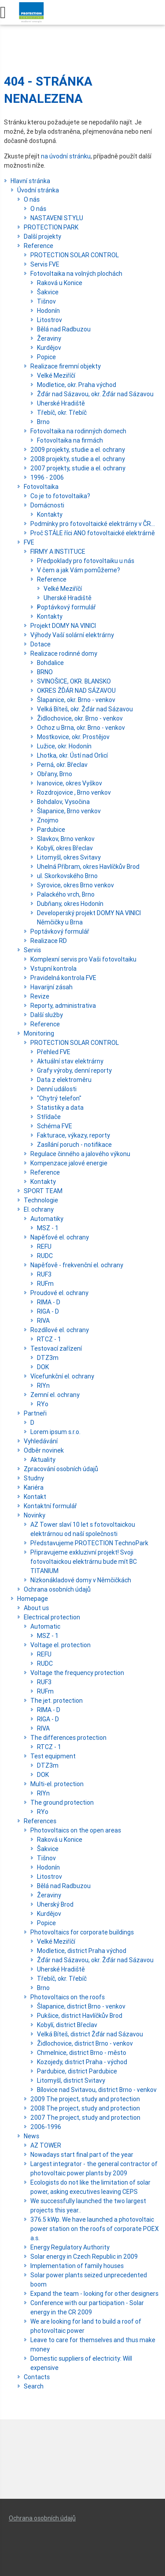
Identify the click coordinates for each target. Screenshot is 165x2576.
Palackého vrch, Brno (66, 894)
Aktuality (42, 1460)
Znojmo (48, 820)
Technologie (41, 1200)
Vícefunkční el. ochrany (62, 1376)
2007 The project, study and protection (85, 2118)
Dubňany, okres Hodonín (70, 904)
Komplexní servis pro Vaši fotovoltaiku (83, 959)
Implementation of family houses (77, 2266)
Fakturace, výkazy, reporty (73, 1135)
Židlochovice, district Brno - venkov (85, 2043)
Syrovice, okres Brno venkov (75, 885)
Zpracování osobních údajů (61, 1469)
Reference (38, 246)
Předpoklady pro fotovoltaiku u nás (85, 561)
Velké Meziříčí (56, 375)
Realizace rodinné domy (63, 653)
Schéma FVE (54, 1126)
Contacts (37, 2377)
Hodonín (48, 311)
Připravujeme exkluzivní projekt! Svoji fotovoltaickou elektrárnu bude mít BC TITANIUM (83, 1561)
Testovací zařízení (56, 1348)
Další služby (46, 1015)
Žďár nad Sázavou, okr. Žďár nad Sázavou (95, 394)
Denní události (57, 1089)
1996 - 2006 (47, 477)
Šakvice (48, 292)
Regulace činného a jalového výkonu (80, 1154)
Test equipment (53, 1756)
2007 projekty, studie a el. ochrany (77, 468)
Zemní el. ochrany (55, 1395)
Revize (39, 996)
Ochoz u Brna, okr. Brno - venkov (81, 728)
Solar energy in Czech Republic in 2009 (84, 2257)
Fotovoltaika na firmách (70, 440)
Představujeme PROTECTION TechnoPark (89, 1543)
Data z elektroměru (64, 1080)
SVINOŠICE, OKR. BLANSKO (74, 681)
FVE (29, 542)
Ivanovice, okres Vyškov (69, 783)
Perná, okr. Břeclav (62, 765)
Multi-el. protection (57, 1784)
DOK (43, 1367)
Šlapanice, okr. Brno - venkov (76, 700)
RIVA (43, 1321)
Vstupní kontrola (53, 969)
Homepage (32, 1599)
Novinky (34, 1515)
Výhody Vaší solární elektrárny (72, 635)
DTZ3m (48, 1358)
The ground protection (62, 1802)
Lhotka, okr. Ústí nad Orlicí (72, 755)
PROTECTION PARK (51, 227)
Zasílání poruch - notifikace (74, 1145)
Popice (46, 357)
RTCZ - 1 (49, 1339)
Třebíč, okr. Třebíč (62, 413)
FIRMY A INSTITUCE (57, 552)
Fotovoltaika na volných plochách (76, 274)
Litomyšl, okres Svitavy (69, 857)
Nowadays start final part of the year (81, 2155)
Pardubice (51, 830)
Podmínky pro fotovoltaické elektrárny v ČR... (92, 524)
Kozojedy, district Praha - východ (82, 2062)
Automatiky (46, 1219)
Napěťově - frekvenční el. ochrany (76, 1265)
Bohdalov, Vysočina (63, 802)
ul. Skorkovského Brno (67, 876)
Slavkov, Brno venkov (66, 839)
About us (36, 1608)
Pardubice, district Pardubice (77, 2071)
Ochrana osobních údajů (57, 1589)
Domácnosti (47, 505)
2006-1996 (45, 2127)
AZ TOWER (45, 2145)
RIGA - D (48, 1311)
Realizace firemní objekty (65, 366)
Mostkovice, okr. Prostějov (73, 737)
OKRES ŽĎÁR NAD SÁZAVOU (76, 691)
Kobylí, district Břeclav (67, 2025)
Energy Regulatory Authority (70, 2247)
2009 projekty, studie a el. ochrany (77, 450)
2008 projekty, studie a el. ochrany (77, 459)
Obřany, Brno (54, 774)
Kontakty (49, 514)
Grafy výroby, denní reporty (74, 1070)
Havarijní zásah (51, 987)
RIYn (43, 1385)
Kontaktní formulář (50, 1506)
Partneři (35, 1413)
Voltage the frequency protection (77, 1673)
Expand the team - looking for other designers (94, 2294)
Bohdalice (50, 663)
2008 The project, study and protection (85, 2108)
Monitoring (39, 1033)
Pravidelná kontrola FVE (63, 978)
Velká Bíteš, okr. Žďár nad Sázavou (85, 709)
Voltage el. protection (60, 1645)
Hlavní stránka (30, 181)
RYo (42, 1404)
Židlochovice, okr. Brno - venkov (80, 718)
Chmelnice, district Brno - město (81, 2053)
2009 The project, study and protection (85, 2099)
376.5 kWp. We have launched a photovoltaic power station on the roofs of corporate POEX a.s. (94, 2229)
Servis (32, 950)
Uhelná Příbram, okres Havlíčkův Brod (88, 867)
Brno (43, 422)
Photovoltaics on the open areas (75, 1830)
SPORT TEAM (43, 1191)
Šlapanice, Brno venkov (69, 811)
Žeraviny (49, 338)
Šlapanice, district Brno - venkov (81, 2006)
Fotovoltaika (41, 487)
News (31, 2136)
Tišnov (46, 301)
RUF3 (44, 1274)
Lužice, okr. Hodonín (64, 746)
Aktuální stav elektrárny (70, 1061)
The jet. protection (56, 1701)
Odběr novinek (44, 1450)
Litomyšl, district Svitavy (71, 2080)
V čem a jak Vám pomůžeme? (78, 570)
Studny (34, 1478)
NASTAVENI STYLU (56, 218)
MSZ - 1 (48, 1228)
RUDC (45, 1256)
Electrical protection (52, 1617)
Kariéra (34, 1487)
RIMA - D (48, 1302)
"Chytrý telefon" (59, 1098)
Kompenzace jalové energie (68, 1163)
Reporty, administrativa (63, 1006)
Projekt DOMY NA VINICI (63, 626)
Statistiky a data (60, 1108)
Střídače (49, 1117)
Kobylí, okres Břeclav (65, 848)
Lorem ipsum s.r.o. (55, 1432)
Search (34, 2386)
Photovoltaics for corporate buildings (82, 1932)
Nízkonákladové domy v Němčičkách (80, 1580)
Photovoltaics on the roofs (67, 1997)
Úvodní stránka (38, 190)
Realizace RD (48, 941)
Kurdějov (49, 348)
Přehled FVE (53, 1052)
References (40, 1821)
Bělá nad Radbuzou (64, 329)
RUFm (45, 1284)
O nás (32, 199)
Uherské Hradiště (61, 403)
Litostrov (49, 320)
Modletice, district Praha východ (81, 1951)
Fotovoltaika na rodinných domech (78, 431)
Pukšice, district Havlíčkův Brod (79, 2016)
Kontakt (35, 1497)
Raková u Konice (59, 283)
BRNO (45, 672)
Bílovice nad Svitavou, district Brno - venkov (97, 2090)
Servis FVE (44, 264)
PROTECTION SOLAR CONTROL (74, 255)
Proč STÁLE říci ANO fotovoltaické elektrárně (92, 533)
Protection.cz (31, 15)
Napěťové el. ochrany (59, 1237)
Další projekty (42, 236)
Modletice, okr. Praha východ (76, 385)
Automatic (45, 1626)
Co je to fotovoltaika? (60, 496)
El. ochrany (39, 1209)
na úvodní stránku (66, 156)
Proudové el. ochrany (59, 1293)
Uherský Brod (55, 1904)
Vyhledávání (41, 1441)
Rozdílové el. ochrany (59, 1330)
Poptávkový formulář (66, 607)
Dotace (40, 644)
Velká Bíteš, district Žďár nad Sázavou (90, 2034)
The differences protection (68, 1738)
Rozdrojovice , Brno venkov (74, 792)
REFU (44, 1246)
